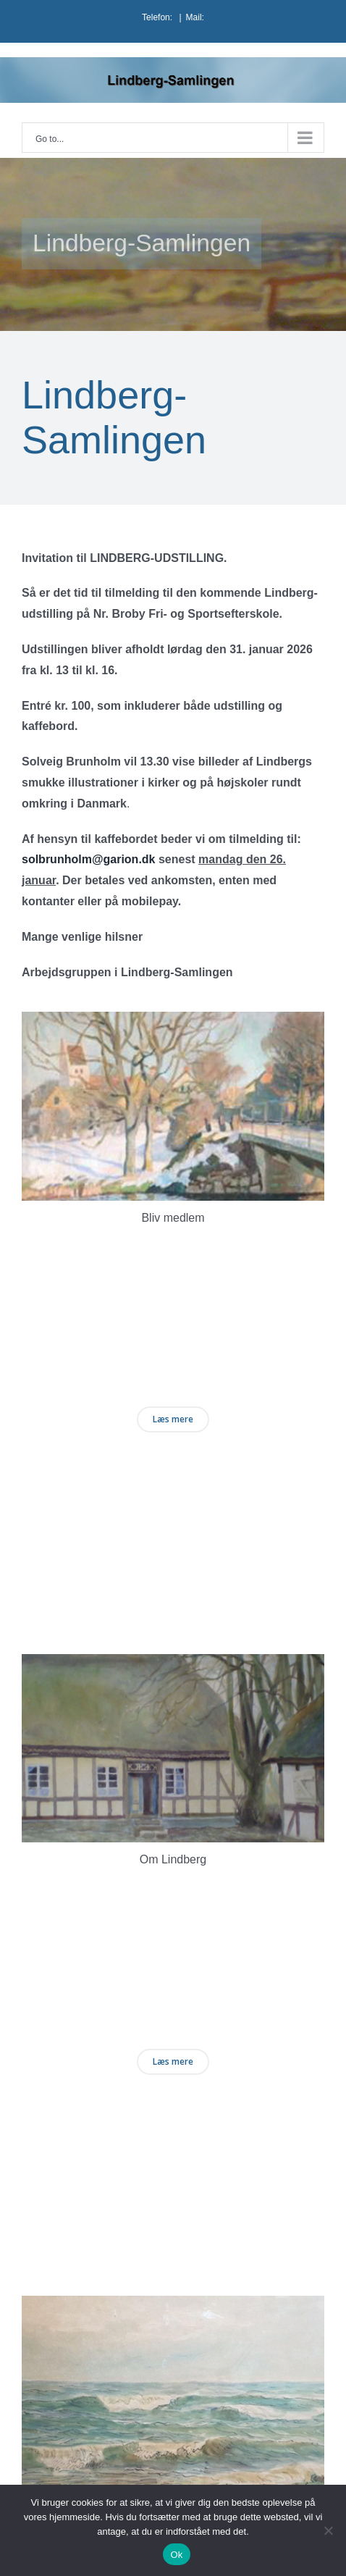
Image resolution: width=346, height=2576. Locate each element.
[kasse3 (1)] (173, 2305)
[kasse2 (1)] (173, 1664)
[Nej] (328, 2530)
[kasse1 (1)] (173, 1021)
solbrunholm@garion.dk (89, 859)
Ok (176, 2554)
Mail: (195, 17)
